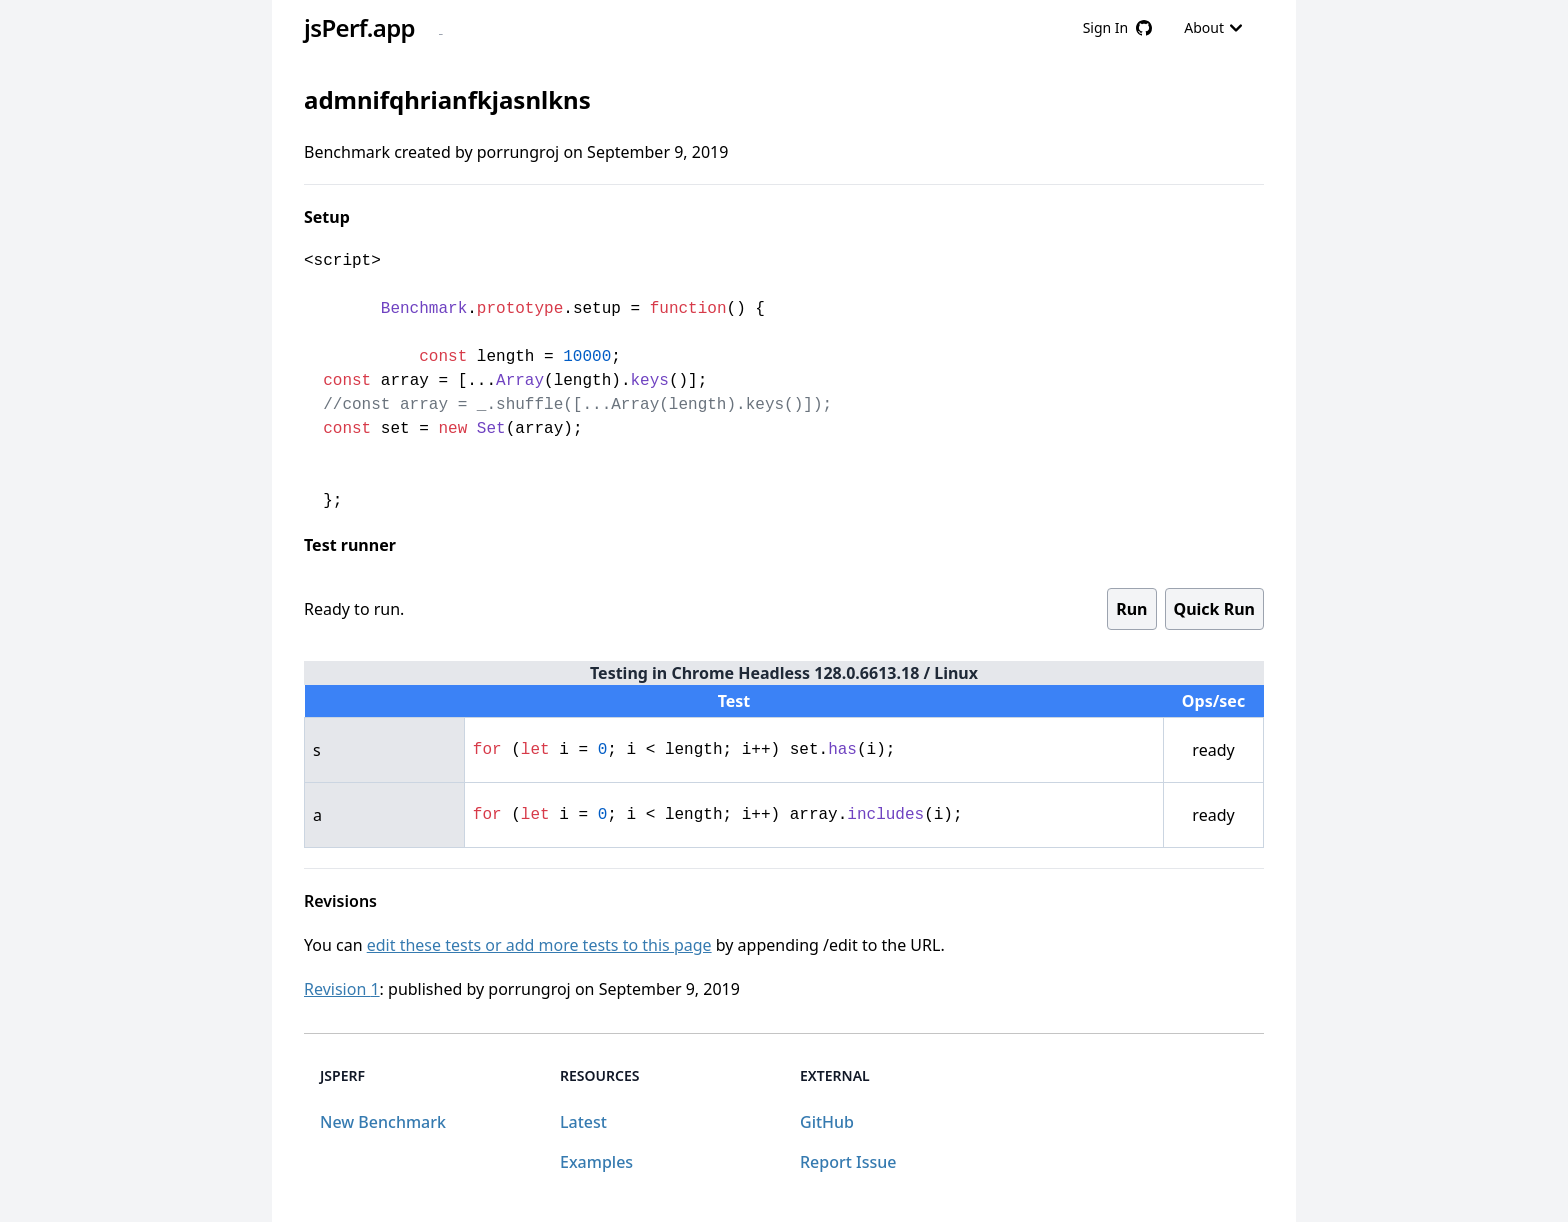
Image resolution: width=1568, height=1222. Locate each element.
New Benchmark (383, 1122)
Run (1131, 609)
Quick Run (1214, 609)
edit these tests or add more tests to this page (539, 945)
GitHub (827, 1122)
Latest (583, 1122)
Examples (596, 1162)
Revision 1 (342, 989)
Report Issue (848, 1162)
